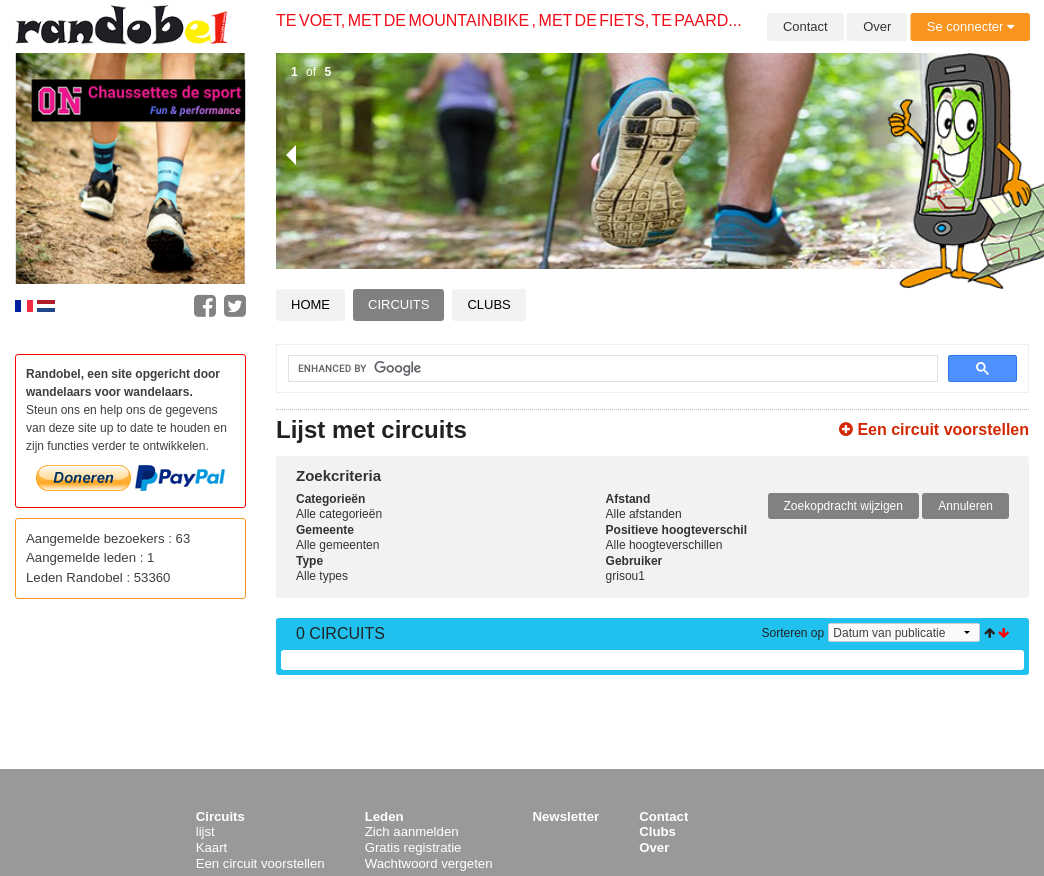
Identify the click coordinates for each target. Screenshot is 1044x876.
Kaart (212, 847)
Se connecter (970, 26)
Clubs (488, 304)
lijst (205, 831)
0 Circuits (340, 633)
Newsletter (566, 816)
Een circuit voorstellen (934, 429)
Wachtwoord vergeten (429, 863)
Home (310, 304)
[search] (601, 369)
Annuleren (965, 506)
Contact (805, 26)
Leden (384, 816)
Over (877, 26)
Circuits (398, 304)
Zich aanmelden (412, 831)
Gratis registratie (413, 847)
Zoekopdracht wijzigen (843, 506)
